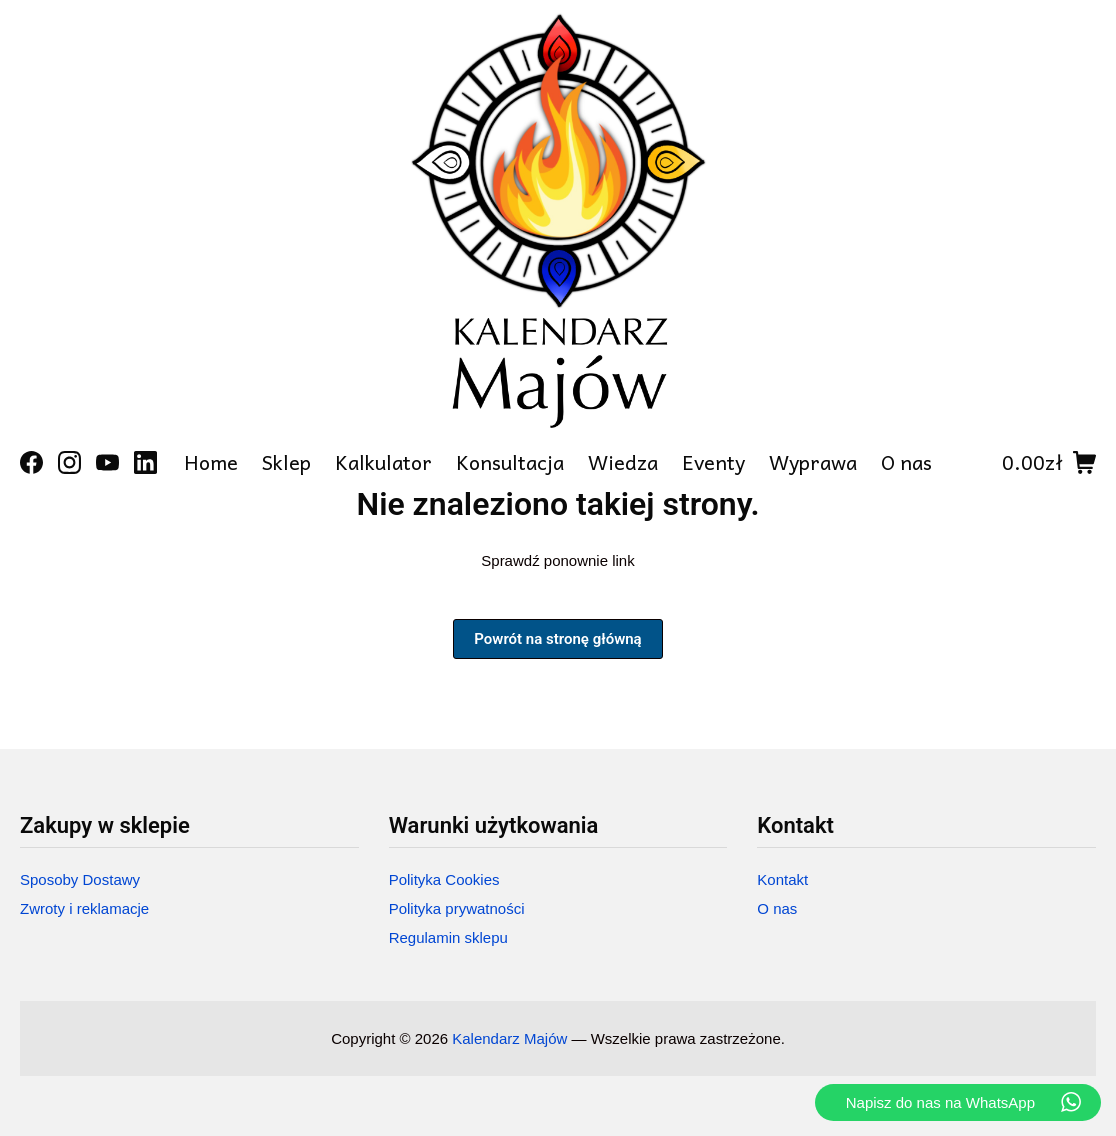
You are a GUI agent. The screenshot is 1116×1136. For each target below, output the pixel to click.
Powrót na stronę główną (557, 639)
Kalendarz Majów (509, 1038)
